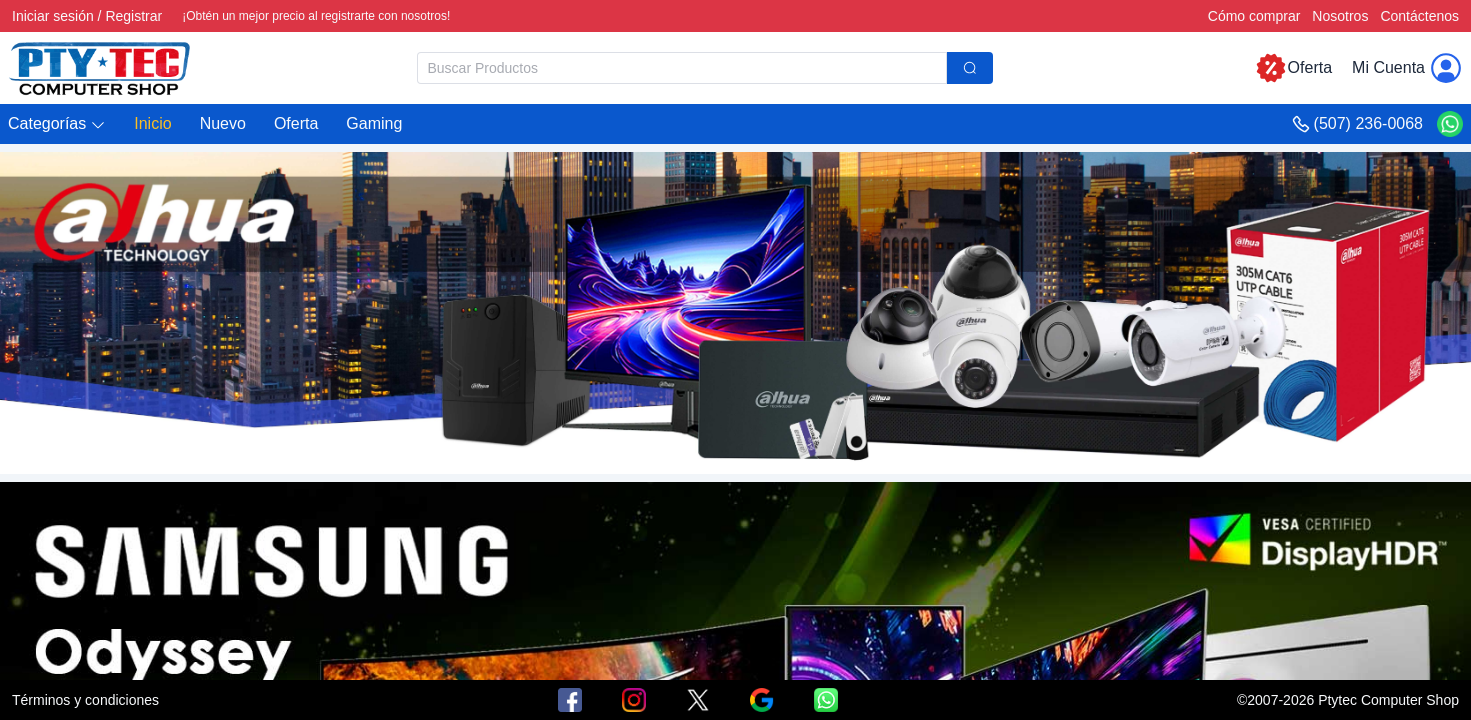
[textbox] (682, 68)
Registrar (133, 16)
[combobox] (705, 68)
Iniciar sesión (53, 16)
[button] (57, 124)
